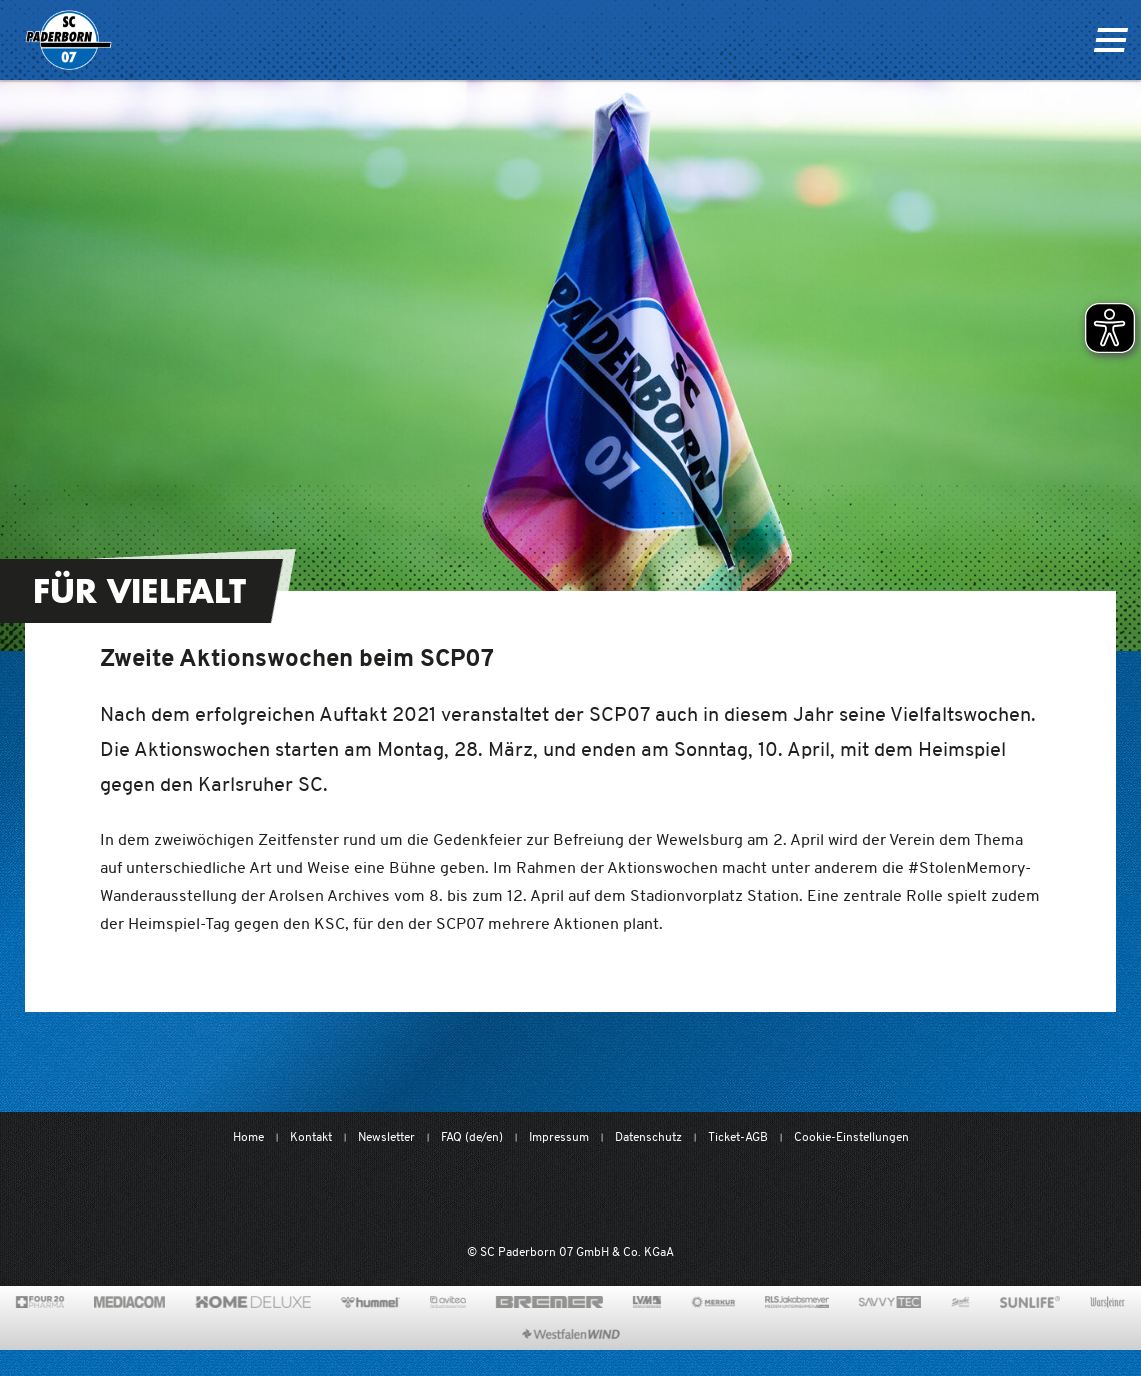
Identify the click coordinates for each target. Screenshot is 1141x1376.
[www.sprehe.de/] (960, 1302)
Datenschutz (648, 1136)
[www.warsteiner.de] (1107, 1302)
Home (248, 1136)
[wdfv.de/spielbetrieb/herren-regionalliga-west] (778, 1196)
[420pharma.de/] (40, 1302)
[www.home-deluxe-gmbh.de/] (253, 1302)
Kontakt (311, 1136)
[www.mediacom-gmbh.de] (129, 1302)
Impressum (559, 1136)
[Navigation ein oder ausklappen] (1110, 40)
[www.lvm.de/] (647, 1302)
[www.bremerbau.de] (549, 1302)
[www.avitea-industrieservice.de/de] (447, 1302)
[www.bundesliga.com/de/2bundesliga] (671, 1196)
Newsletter (386, 1136)
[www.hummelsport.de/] (370, 1302)
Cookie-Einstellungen (851, 1136)
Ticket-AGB (738, 1136)
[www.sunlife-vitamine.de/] (1030, 1302)
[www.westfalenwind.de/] (571, 1334)
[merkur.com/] (713, 1302)
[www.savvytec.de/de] (890, 1302)
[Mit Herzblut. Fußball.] (464, 1196)
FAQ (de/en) (472, 1136)
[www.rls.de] (796, 1302)
